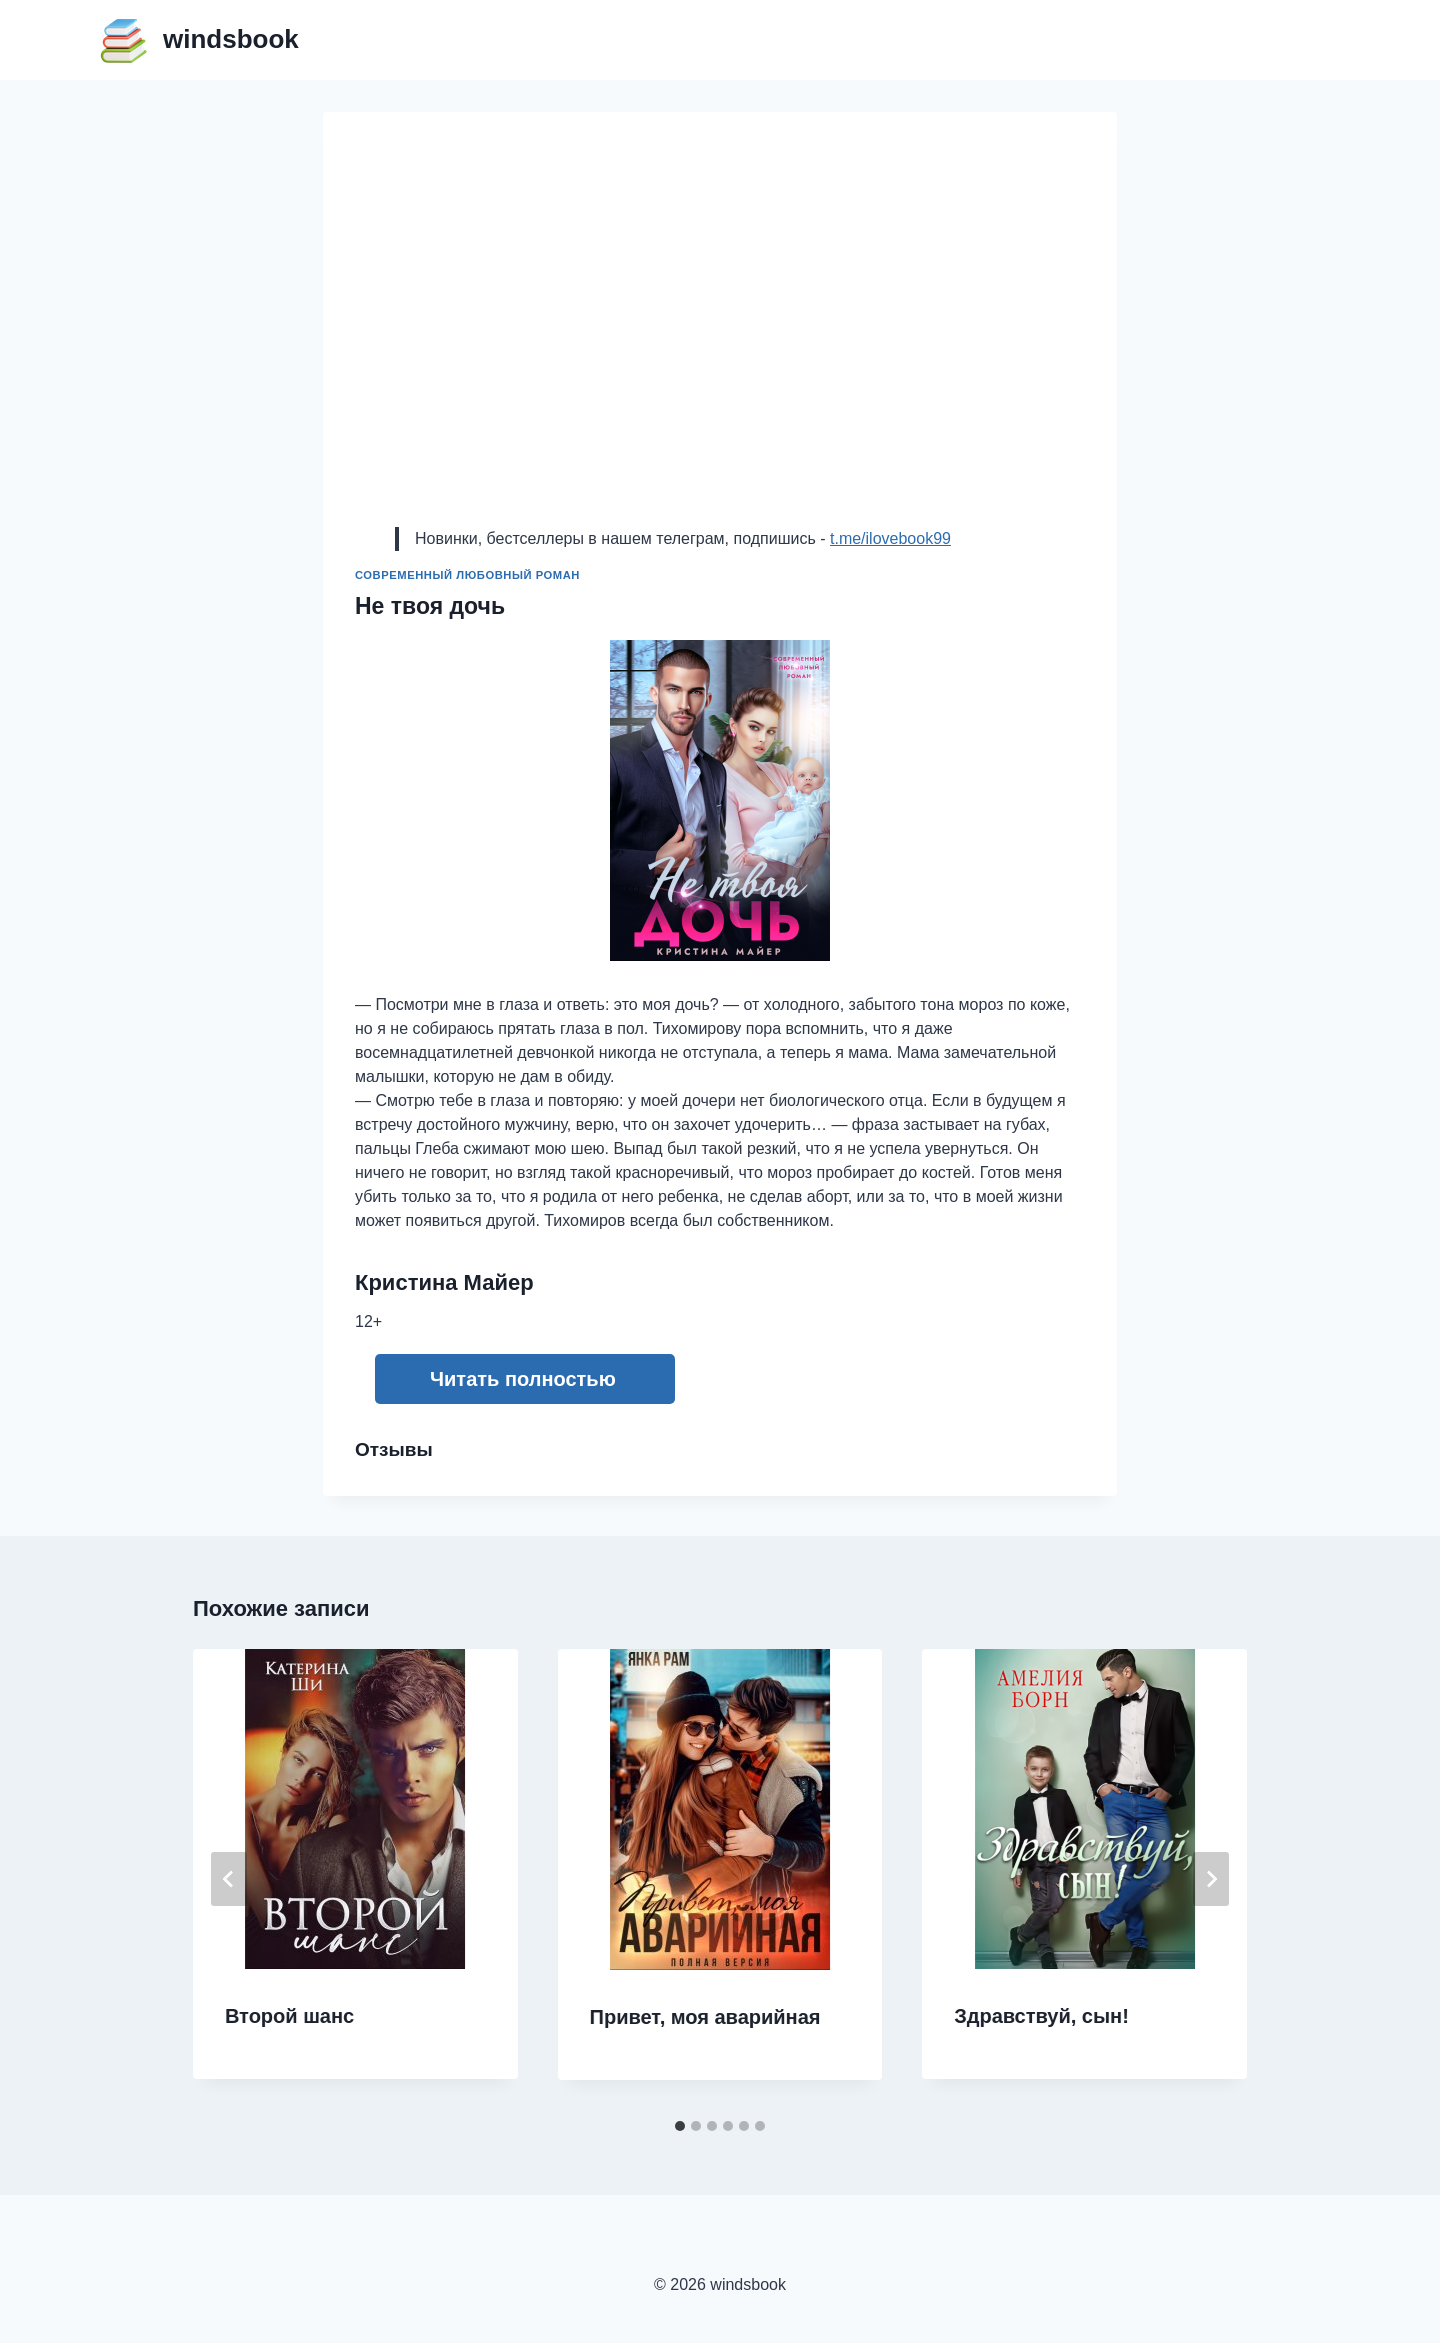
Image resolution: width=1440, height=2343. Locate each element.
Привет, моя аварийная (705, 2017)
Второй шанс (289, 2016)
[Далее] (1211, 1879)
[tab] (680, 2126)
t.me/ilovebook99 (890, 538)
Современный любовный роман (467, 575)
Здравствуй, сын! (1041, 2016)
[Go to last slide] (229, 1879)
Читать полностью (523, 1379)
